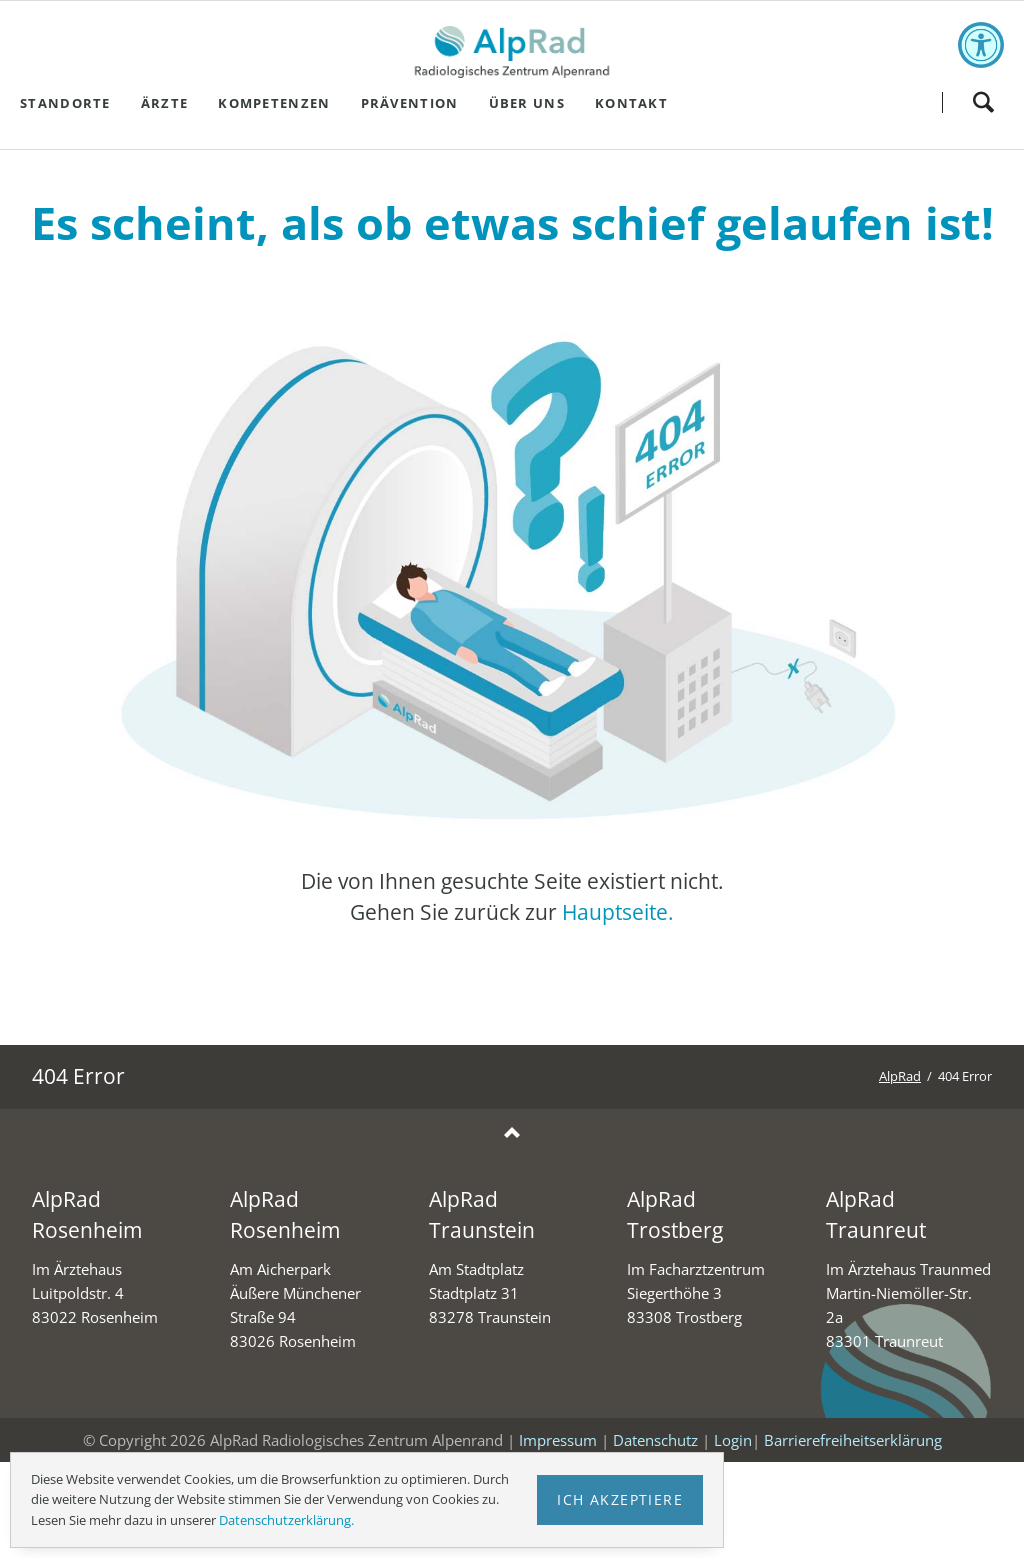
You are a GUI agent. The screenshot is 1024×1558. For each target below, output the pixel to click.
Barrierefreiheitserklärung (853, 1440)
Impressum (558, 1440)
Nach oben (512, 1134)
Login (733, 1440)
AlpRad (900, 1076)
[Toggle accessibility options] (981, 45)
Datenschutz (655, 1440)
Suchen (983, 102)
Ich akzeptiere (620, 1499)
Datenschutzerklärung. (286, 1520)
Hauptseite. (618, 912)
